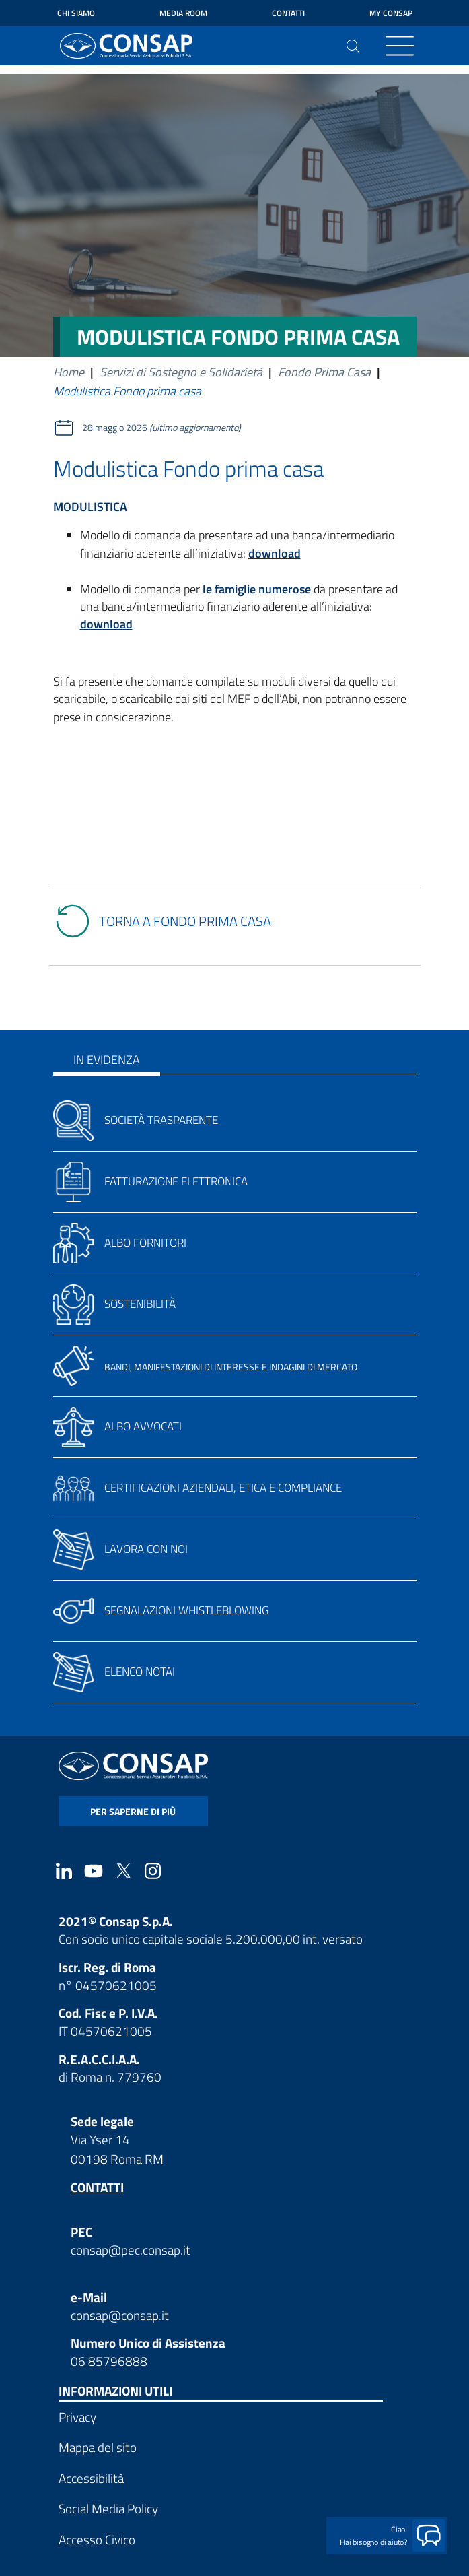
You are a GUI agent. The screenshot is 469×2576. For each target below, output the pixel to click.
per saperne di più (133, 1811)
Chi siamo (76, 13)
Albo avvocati (143, 1426)
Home (68, 372)
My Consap (390, 13)
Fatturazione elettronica (176, 1181)
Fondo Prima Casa (324, 372)
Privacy (77, 2416)
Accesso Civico (97, 2539)
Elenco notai (139, 1671)
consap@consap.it (120, 2315)
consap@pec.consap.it (130, 2249)
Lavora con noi (146, 1549)
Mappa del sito (98, 2447)
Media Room (183, 13)
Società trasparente (161, 1120)
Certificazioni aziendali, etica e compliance (223, 1487)
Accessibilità (91, 2478)
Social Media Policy (108, 2508)
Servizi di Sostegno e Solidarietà (181, 372)
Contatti (288, 13)
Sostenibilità (140, 1304)
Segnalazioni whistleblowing (186, 1610)
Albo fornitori (145, 1242)
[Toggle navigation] (400, 46)
